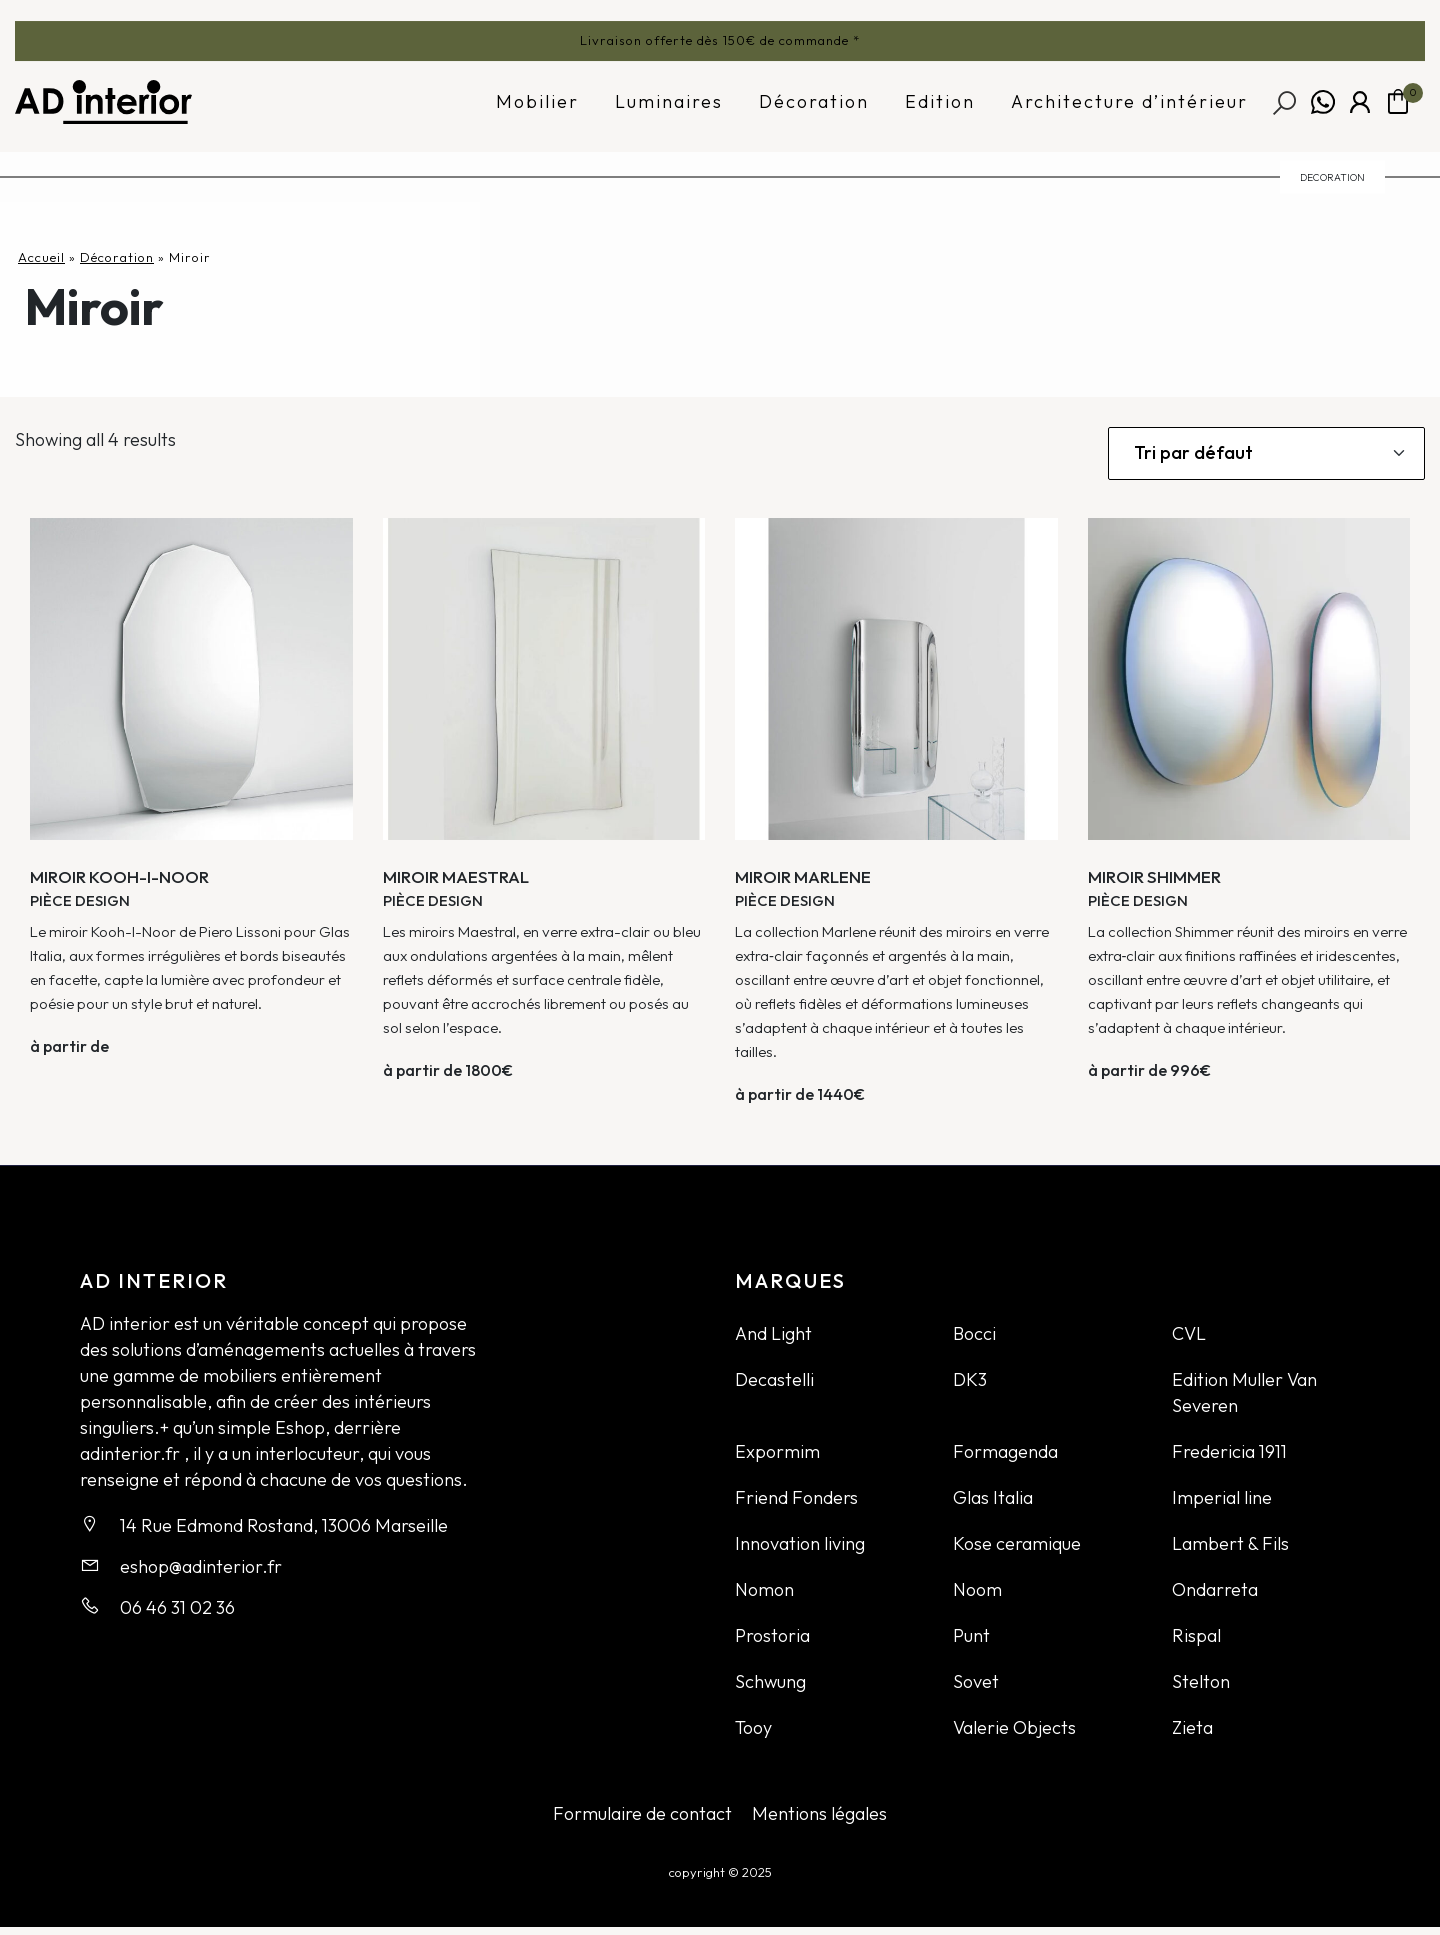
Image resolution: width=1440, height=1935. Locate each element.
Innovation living (800, 1551)
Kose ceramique (1017, 1551)
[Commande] (1266, 461)
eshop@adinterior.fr (201, 1574)
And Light (773, 1341)
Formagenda (1005, 1459)
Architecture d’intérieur (1129, 108)
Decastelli (774, 1387)
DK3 (970, 1387)
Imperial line (1222, 1505)
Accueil (41, 265)
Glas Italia (993, 1505)
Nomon (764, 1597)
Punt (971, 1643)
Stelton (1201, 1689)
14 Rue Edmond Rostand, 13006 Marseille (284, 1533)
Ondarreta (1215, 1597)
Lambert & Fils (1230, 1551)
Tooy (753, 1735)
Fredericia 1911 (1229, 1459)
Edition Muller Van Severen (1244, 1400)
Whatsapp (1323, 109)
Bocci (974, 1341)
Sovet (976, 1689)
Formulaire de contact (642, 1821)
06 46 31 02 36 (177, 1615)
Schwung (770, 1689)
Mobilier (537, 108)
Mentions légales (819, 1821)
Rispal (1196, 1643)
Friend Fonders (796, 1505)
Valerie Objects (1014, 1735)
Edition (940, 108)
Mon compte (1360, 109)
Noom (977, 1597)
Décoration (814, 108)
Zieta (1192, 1735)
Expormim (777, 1459)
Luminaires (669, 108)
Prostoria (772, 1643)
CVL (1189, 1341)
